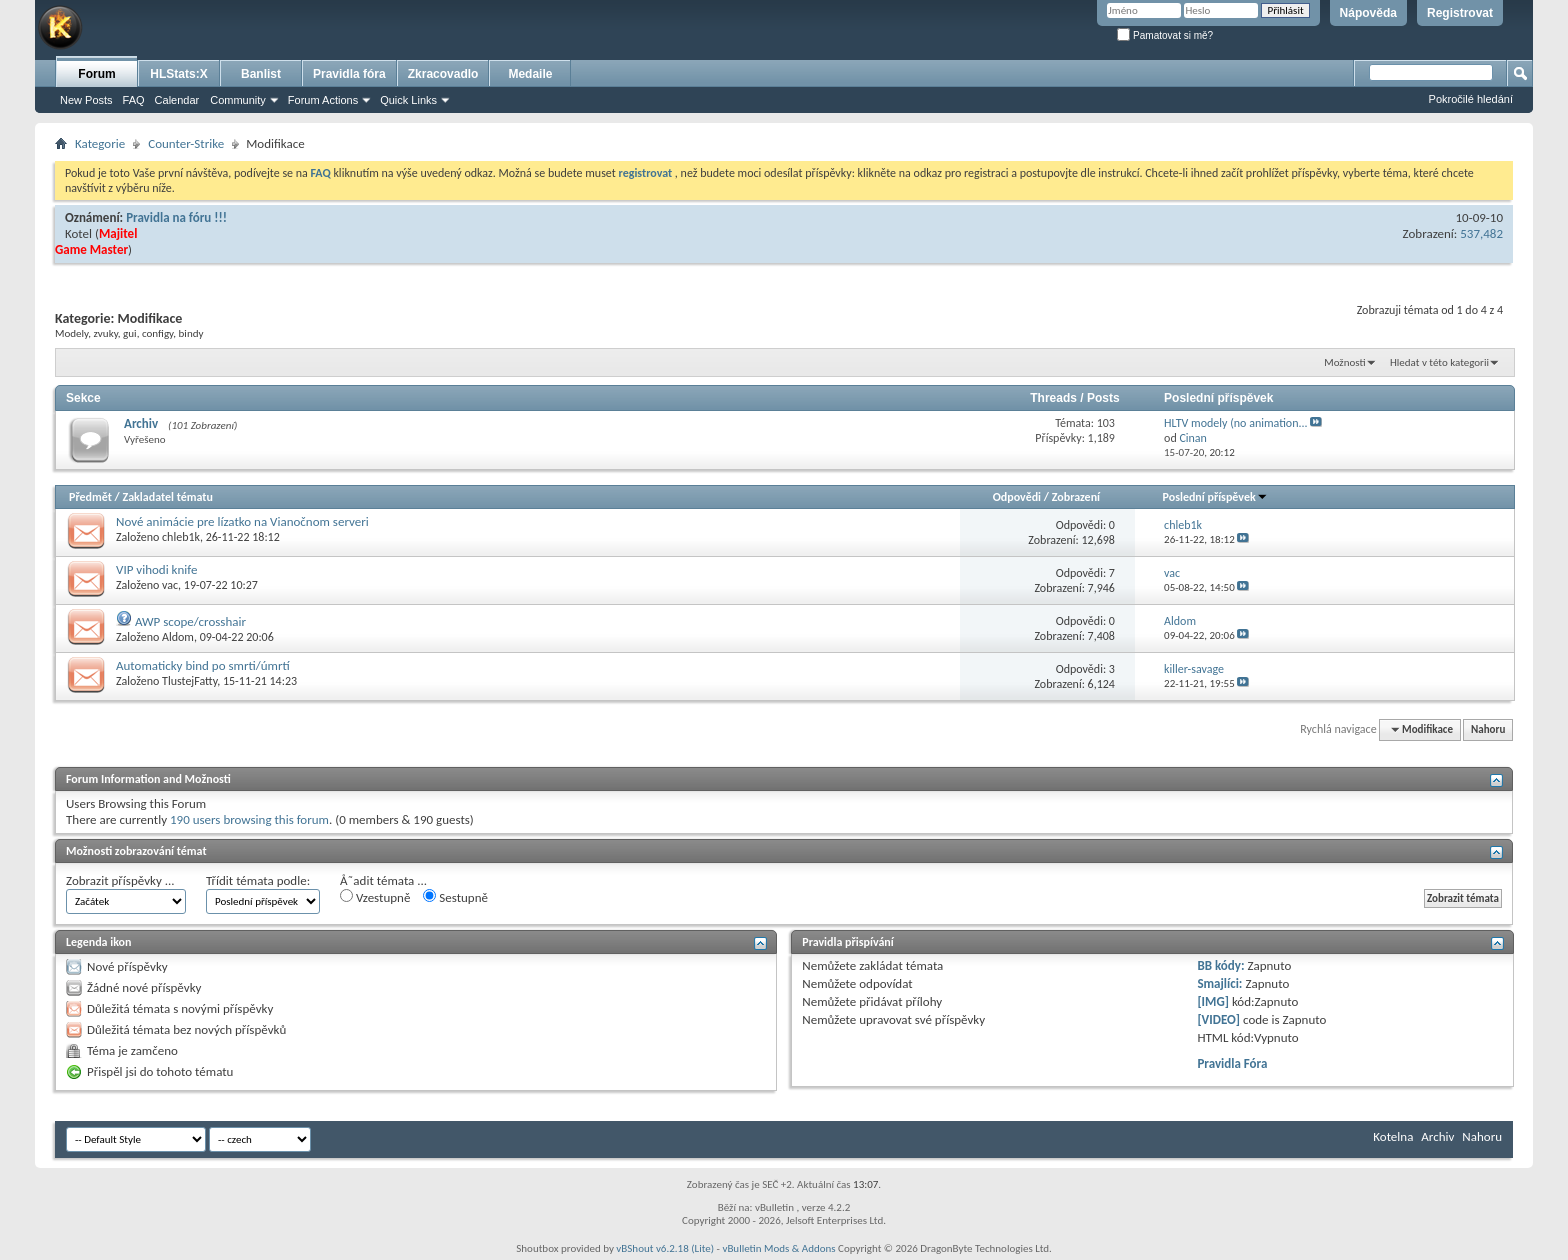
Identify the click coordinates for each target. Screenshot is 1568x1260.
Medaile (530, 74)
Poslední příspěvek (1215, 497)
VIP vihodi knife (156, 569)
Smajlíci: (1219, 983)
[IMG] (1213, 1001)
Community (238, 100)
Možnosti (1344, 362)
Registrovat (1460, 13)
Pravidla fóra (349, 74)
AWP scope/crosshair (190, 621)
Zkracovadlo (443, 74)
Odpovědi (1017, 497)
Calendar (177, 100)
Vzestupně (375, 897)
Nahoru (1488, 729)
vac (170, 585)
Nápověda (1368, 13)
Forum (96, 74)
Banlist (261, 74)
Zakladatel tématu (167, 497)
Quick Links (408, 100)
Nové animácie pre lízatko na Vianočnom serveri (242, 521)
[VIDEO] (1218, 1019)
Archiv (141, 423)
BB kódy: (1220, 965)
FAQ (134, 100)
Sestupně (455, 897)
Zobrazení (1076, 497)
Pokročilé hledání (1471, 99)
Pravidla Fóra (1232, 1063)
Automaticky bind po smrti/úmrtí (203, 665)
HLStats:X (178, 74)
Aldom (178, 637)
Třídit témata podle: (258, 880)
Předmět (90, 497)
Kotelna (1393, 1136)
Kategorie (100, 143)
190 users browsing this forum (249, 819)
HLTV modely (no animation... (1236, 423)
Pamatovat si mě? (1165, 35)
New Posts (86, 100)
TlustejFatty (189, 681)
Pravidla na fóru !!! (176, 217)
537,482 (1481, 233)
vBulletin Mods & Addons (778, 1248)
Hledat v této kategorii (1439, 362)
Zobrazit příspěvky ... (120, 880)
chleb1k (181, 537)
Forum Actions (323, 100)
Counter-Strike (186, 143)
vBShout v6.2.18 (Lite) (665, 1248)
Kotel (78, 233)
